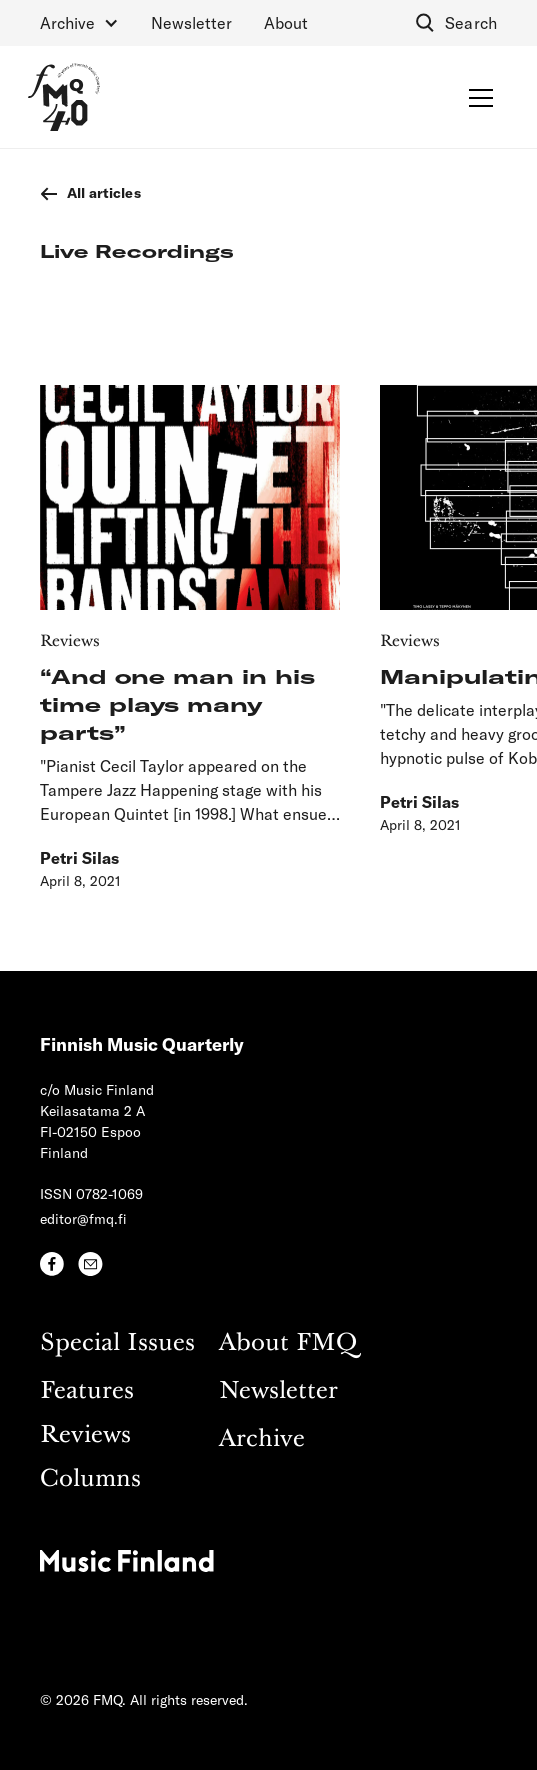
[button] (79, 23)
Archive (262, 1439)
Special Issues (117, 1343)
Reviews (85, 1435)
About (286, 22)
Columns (90, 1479)
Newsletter (191, 22)
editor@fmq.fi (83, 1218)
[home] (64, 97)
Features (87, 1391)
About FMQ (288, 1343)
